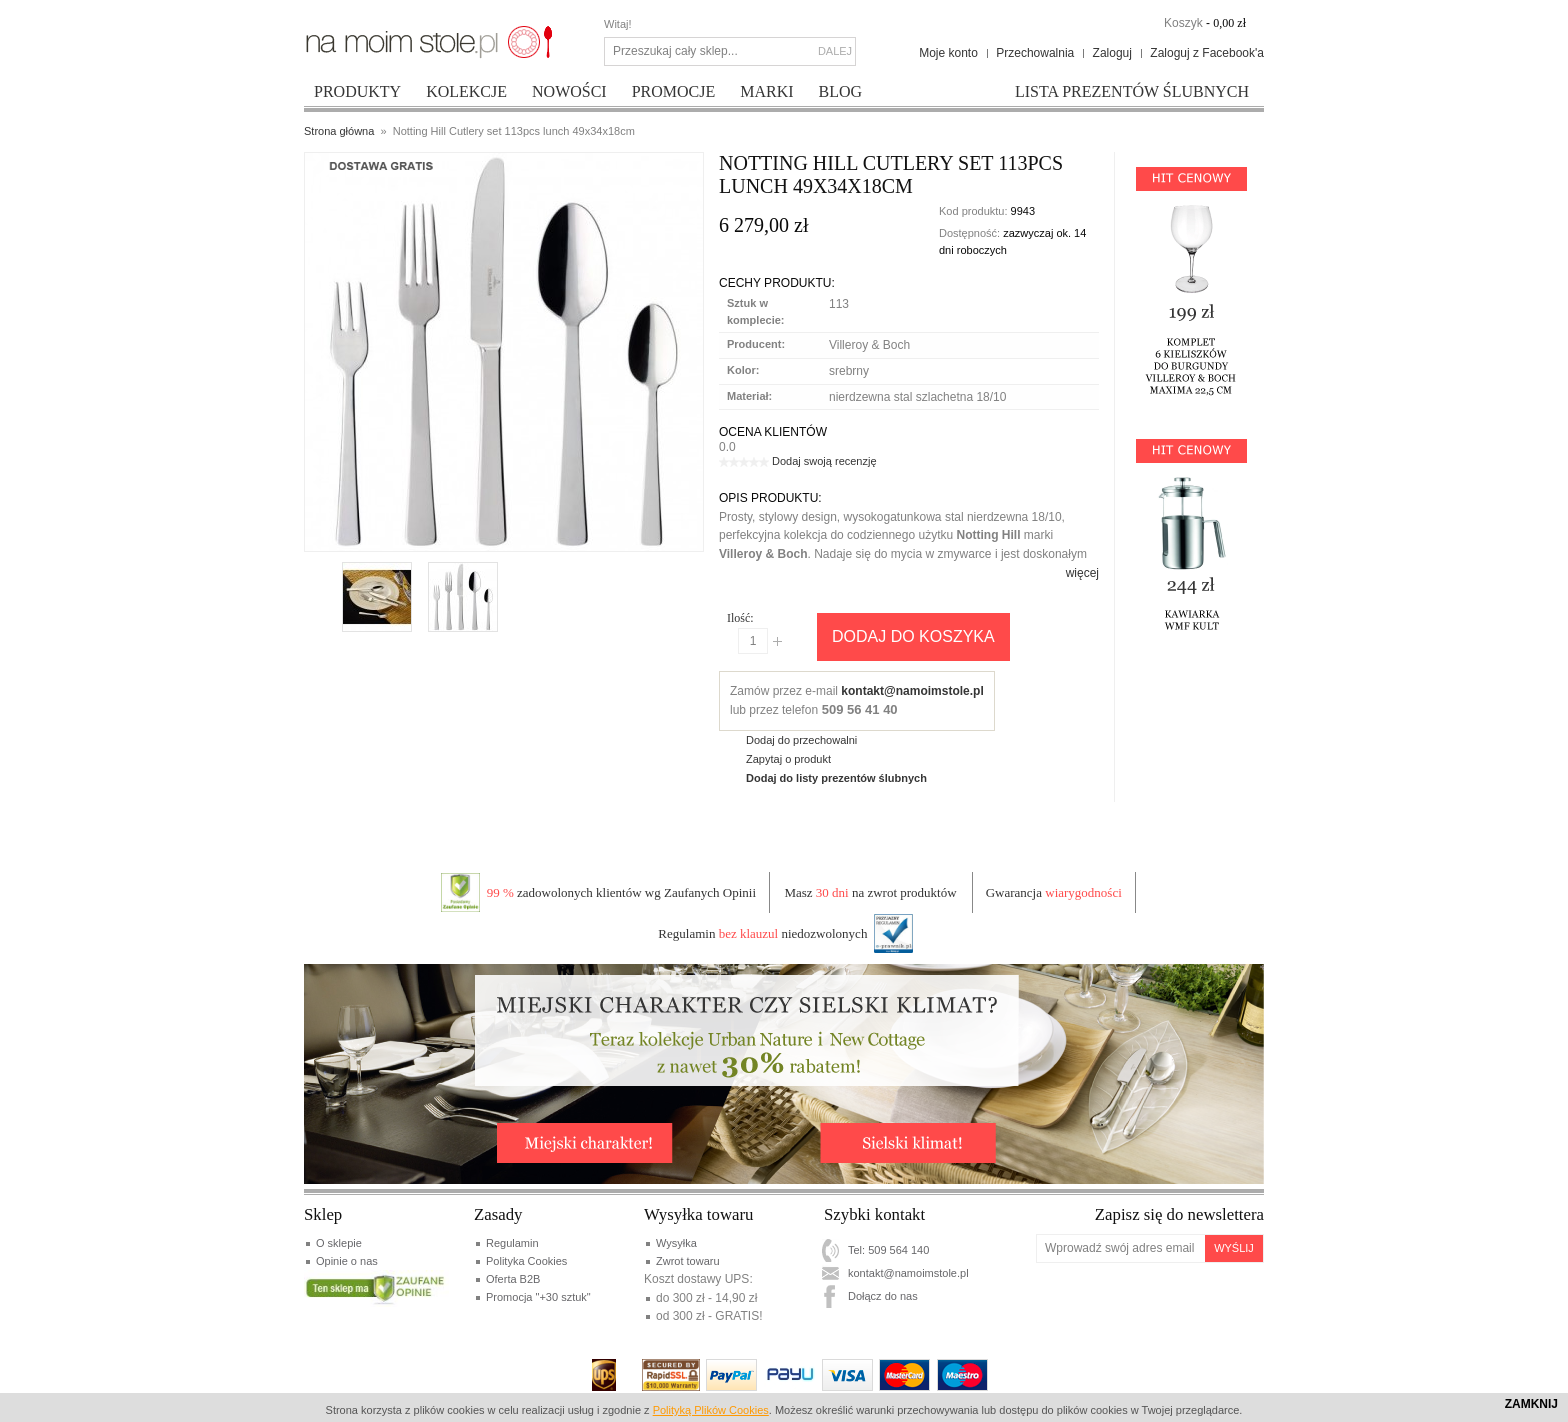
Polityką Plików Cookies (711, 1410)
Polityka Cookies (526, 1261)
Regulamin (512, 1243)
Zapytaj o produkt (788, 759)
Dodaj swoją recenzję (824, 461)
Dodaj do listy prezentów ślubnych (836, 778)
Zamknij (1531, 1404)
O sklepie (339, 1243)
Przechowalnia (1035, 53)
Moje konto (948, 53)
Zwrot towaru (688, 1261)
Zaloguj (1112, 53)
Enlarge (360, 529)
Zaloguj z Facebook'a (1207, 53)
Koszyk (1183, 23)
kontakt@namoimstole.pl (912, 691)
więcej (1082, 573)
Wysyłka (676, 1243)
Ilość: (740, 618)
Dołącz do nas (883, 1296)
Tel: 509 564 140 (888, 1250)
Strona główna (339, 131)
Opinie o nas (347, 1261)
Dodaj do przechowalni (801, 740)
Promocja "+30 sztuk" (538, 1297)
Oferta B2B (513, 1279)
